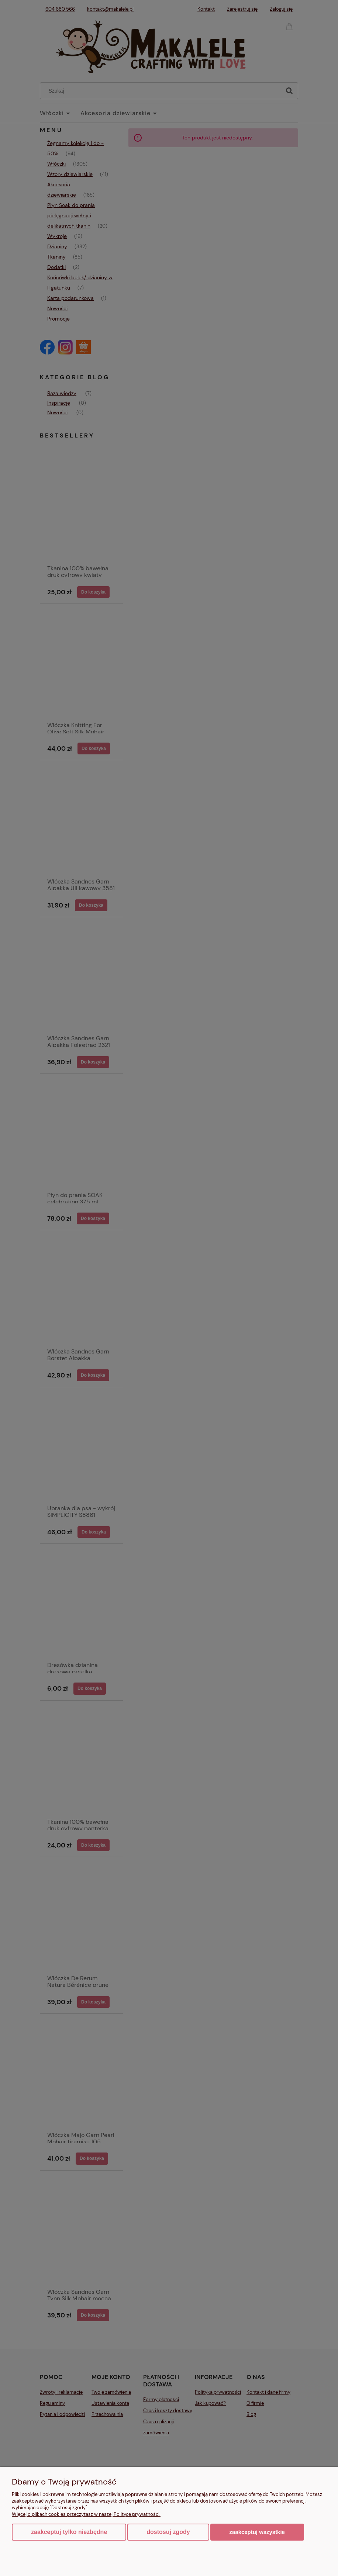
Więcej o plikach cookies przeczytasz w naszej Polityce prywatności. (86, 2514)
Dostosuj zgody (168, 2532)
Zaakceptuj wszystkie (257, 2532)
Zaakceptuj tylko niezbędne (69, 2532)
